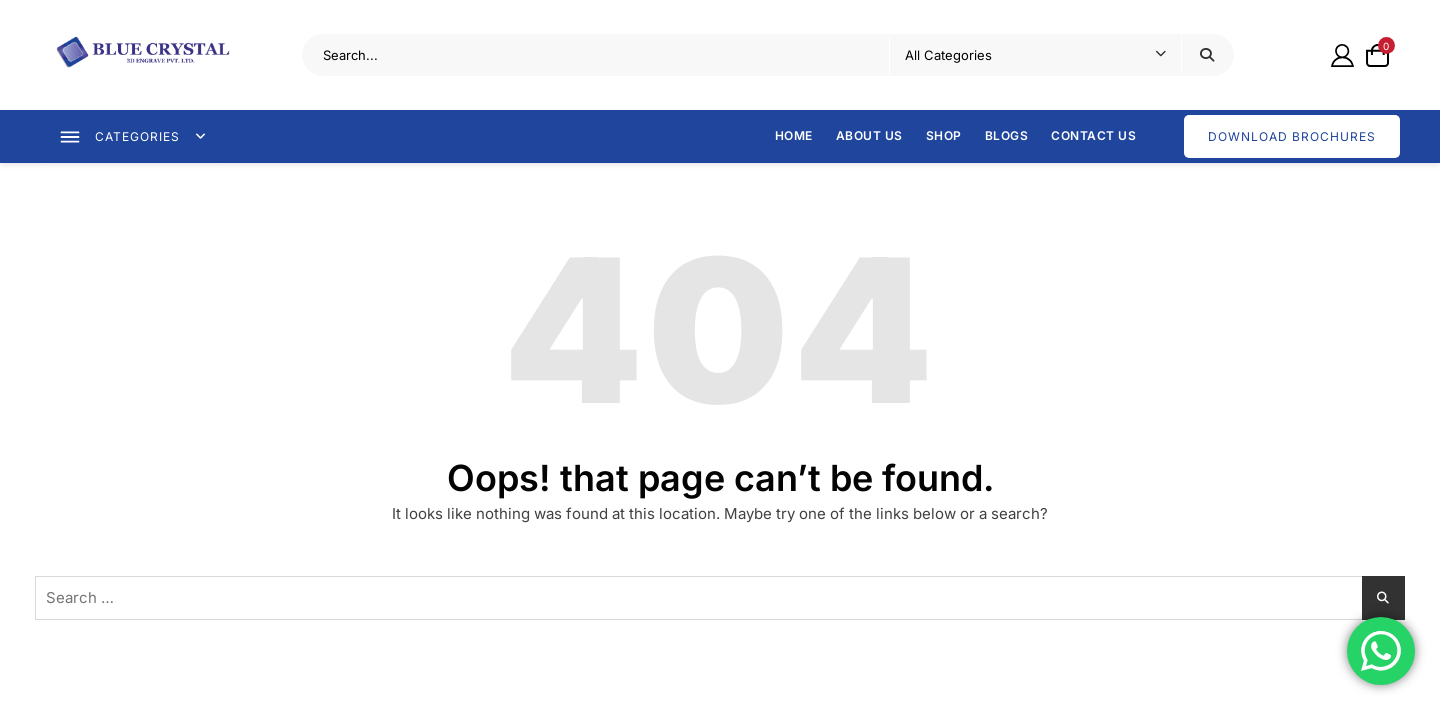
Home (794, 135)
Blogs (1007, 135)
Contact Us (1093, 135)
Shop (944, 135)
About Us (869, 135)
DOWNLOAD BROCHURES (1292, 136)
